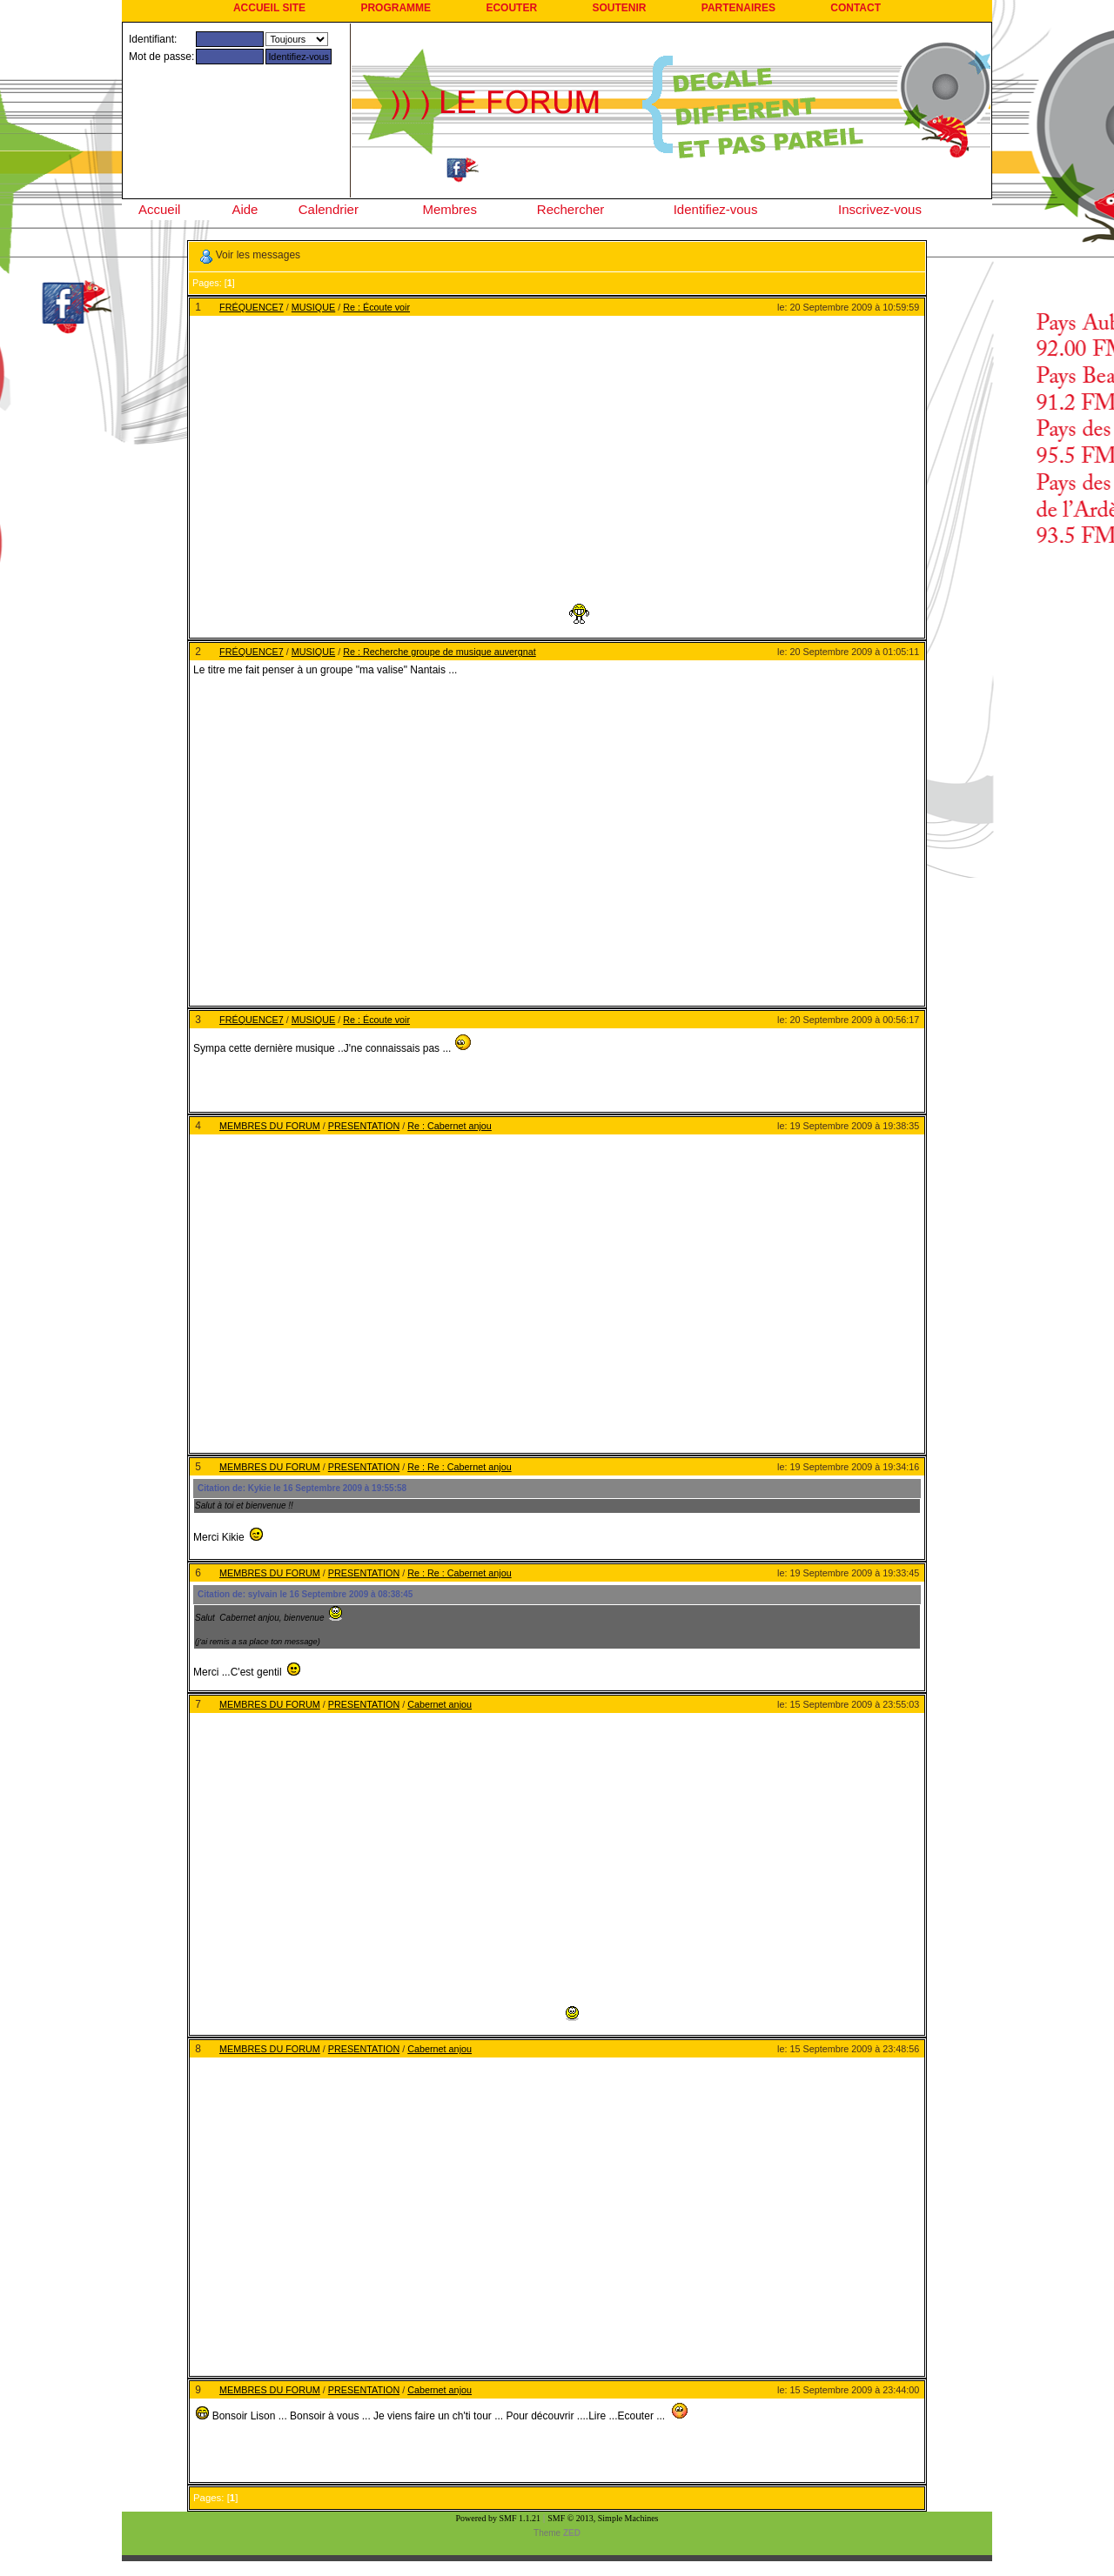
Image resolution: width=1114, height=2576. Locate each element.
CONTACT (855, 8)
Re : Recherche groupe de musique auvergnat (439, 651)
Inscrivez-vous (880, 209)
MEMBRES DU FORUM (269, 1126)
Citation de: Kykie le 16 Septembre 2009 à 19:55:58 (302, 1488)
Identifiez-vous (716, 209)
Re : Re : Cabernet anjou (459, 1467)
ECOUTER (511, 8)
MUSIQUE (313, 307)
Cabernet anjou (439, 1704)
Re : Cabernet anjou (449, 1126)
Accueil (159, 209)
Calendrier (329, 209)
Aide (245, 209)
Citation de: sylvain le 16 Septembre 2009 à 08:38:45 (305, 1594)
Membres (449, 209)
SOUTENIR (619, 8)
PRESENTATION (363, 1126)
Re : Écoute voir (376, 307)
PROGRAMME (395, 8)
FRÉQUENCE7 (251, 307)
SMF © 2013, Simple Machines (602, 2518)
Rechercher (571, 209)
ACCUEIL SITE (269, 8)
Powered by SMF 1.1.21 (498, 2518)
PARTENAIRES (738, 8)
